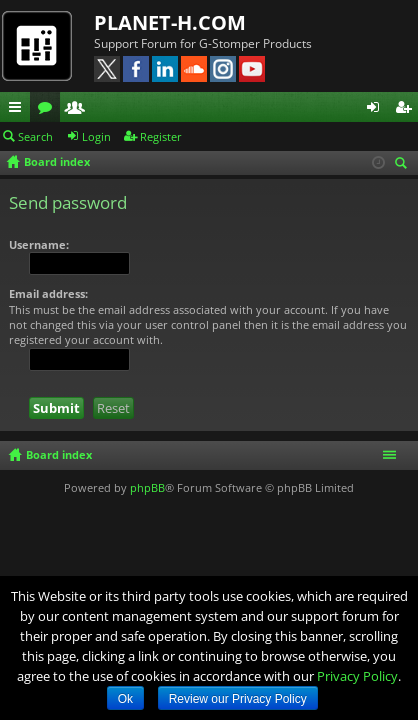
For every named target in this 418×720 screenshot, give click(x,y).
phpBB (147, 487)
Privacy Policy (357, 676)
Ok (125, 699)
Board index (59, 454)
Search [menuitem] (404, 164)
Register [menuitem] (407, 110)
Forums (49, 110)
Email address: (48, 293)
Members (79, 110)
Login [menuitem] (377, 110)
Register (161, 136)
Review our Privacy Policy (238, 699)
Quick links (19, 110)
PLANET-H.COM (170, 22)
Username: (39, 244)
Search (35, 136)
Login (96, 136)
